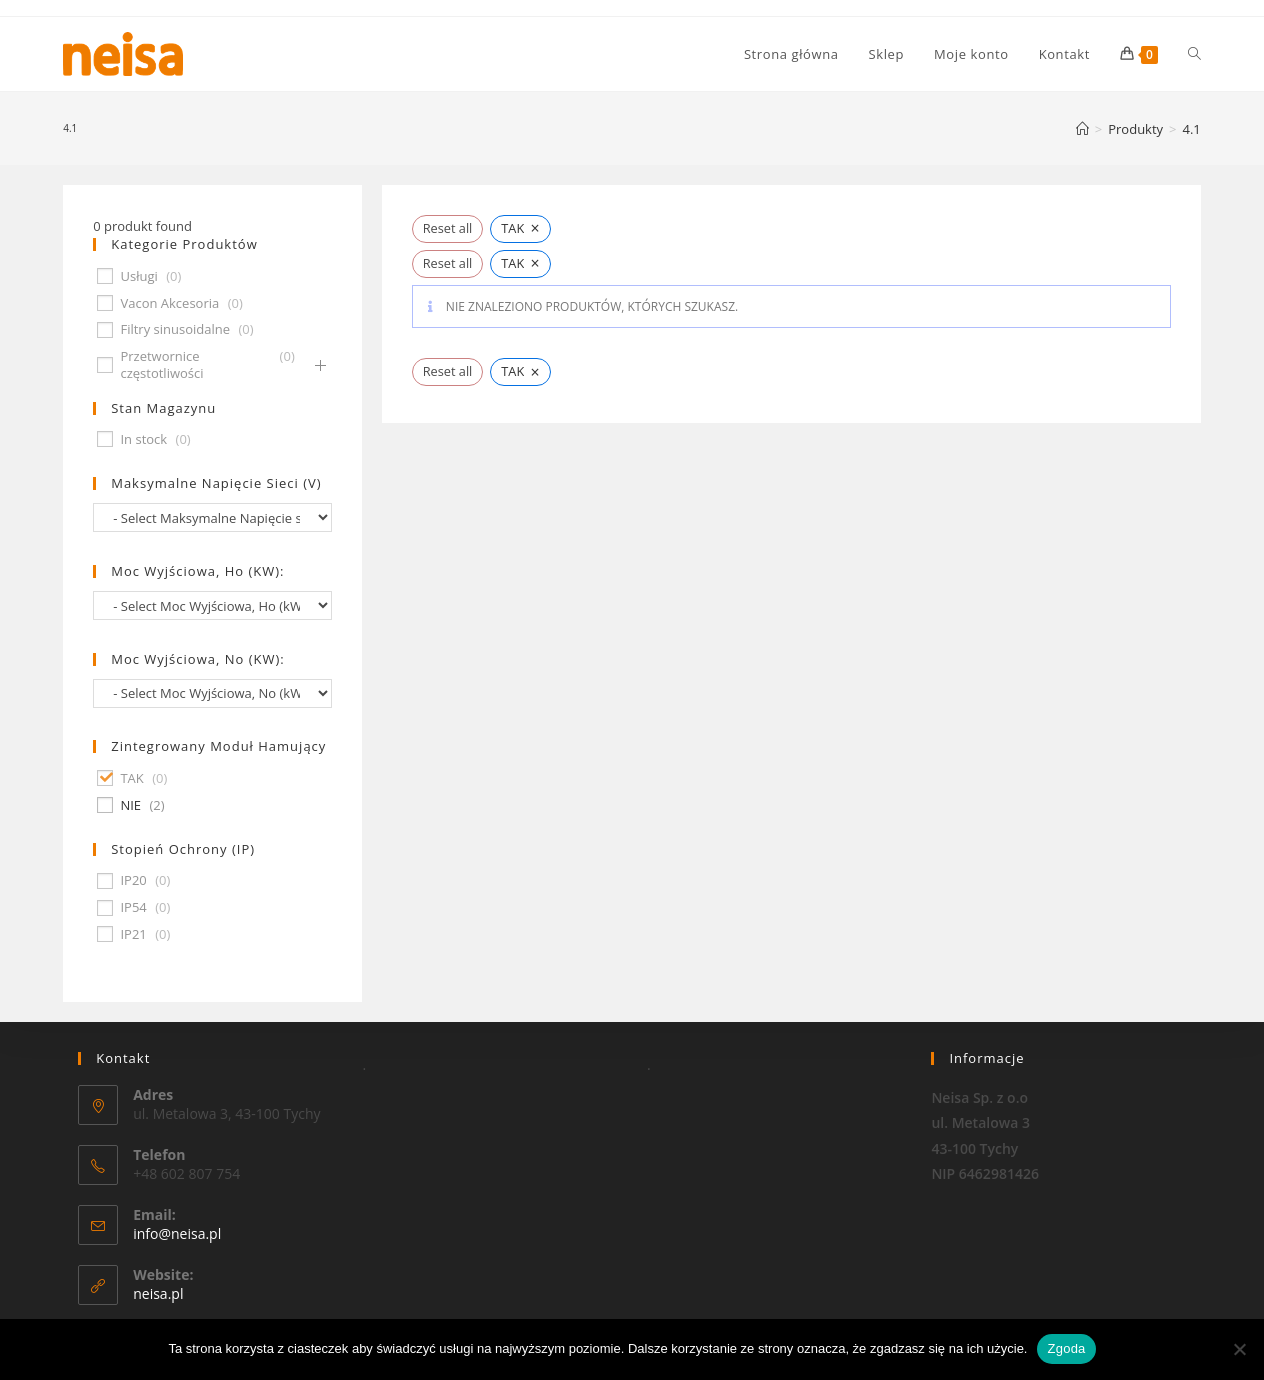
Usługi (138, 276)
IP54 (133, 907)
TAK (131, 778)
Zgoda (1066, 1348)
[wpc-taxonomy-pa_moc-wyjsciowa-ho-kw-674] (212, 605)
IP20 (133, 880)
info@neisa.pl (177, 1233)
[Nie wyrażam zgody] (1239, 1349)
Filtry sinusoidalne (175, 329)
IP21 (133, 934)
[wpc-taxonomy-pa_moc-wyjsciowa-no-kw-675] (212, 693)
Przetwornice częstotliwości (161, 365)
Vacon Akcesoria (169, 303)
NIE (130, 805)
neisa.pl (158, 1293)
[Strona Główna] (1082, 129)
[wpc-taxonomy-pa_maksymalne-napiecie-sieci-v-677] (212, 517)
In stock (143, 439)
